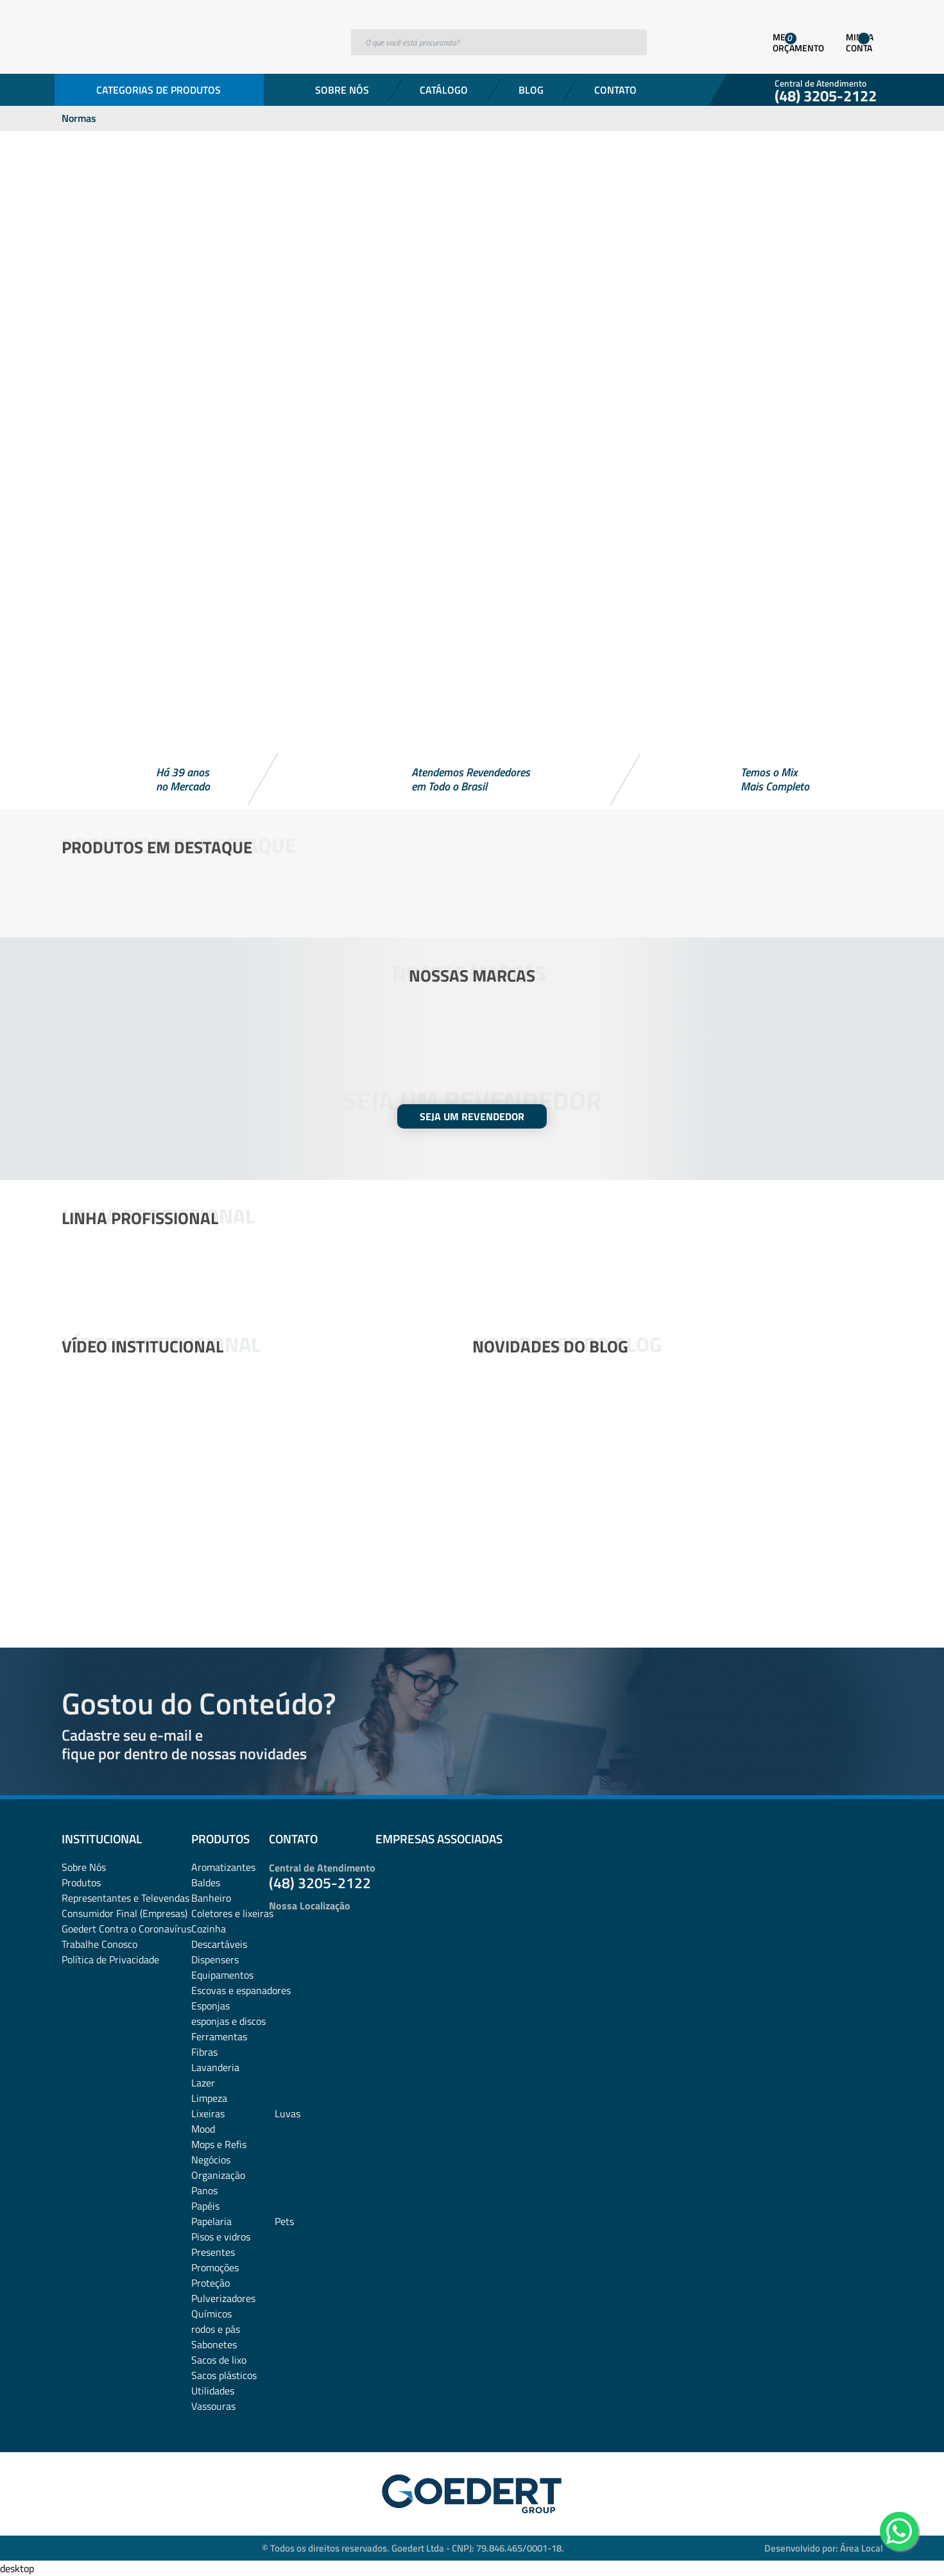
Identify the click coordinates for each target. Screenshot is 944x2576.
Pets (284, 2221)
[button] (472, 718)
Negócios (210, 2159)
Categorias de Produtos (158, 90)
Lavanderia (215, 2067)
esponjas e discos (228, 2021)
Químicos (211, 2313)
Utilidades (212, 2390)
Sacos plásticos (224, 2375)
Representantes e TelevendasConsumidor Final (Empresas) (125, 1905)
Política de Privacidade (110, 1959)
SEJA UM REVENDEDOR (472, 1116)
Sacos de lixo (218, 2359)
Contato (615, 90)
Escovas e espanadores (241, 1990)
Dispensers (215, 1959)
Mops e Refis (218, 2144)
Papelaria (211, 2221)
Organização (218, 2175)
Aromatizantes (223, 1867)
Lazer (203, 2082)
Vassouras (213, 2406)
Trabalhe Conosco (99, 1944)
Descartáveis (219, 1944)
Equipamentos (222, 1975)
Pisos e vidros (220, 2236)
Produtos (81, 1882)
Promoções (215, 2267)
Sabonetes (214, 2344)
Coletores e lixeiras (232, 1913)
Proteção (210, 2282)
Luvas (287, 2113)
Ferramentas (219, 2036)
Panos (204, 2190)
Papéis (205, 2205)
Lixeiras (208, 2113)
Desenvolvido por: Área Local (823, 2548)
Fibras (204, 2052)
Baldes (205, 1882)
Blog (531, 90)
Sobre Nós (342, 90)
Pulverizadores (223, 2298)
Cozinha (208, 1928)
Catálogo (444, 90)
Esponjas (210, 2005)
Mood (203, 2129)
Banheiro (211, 1898)
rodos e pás (215, 2329)
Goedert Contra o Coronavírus (126, 1928)
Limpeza (209, 2098)
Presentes (213, 2252)
